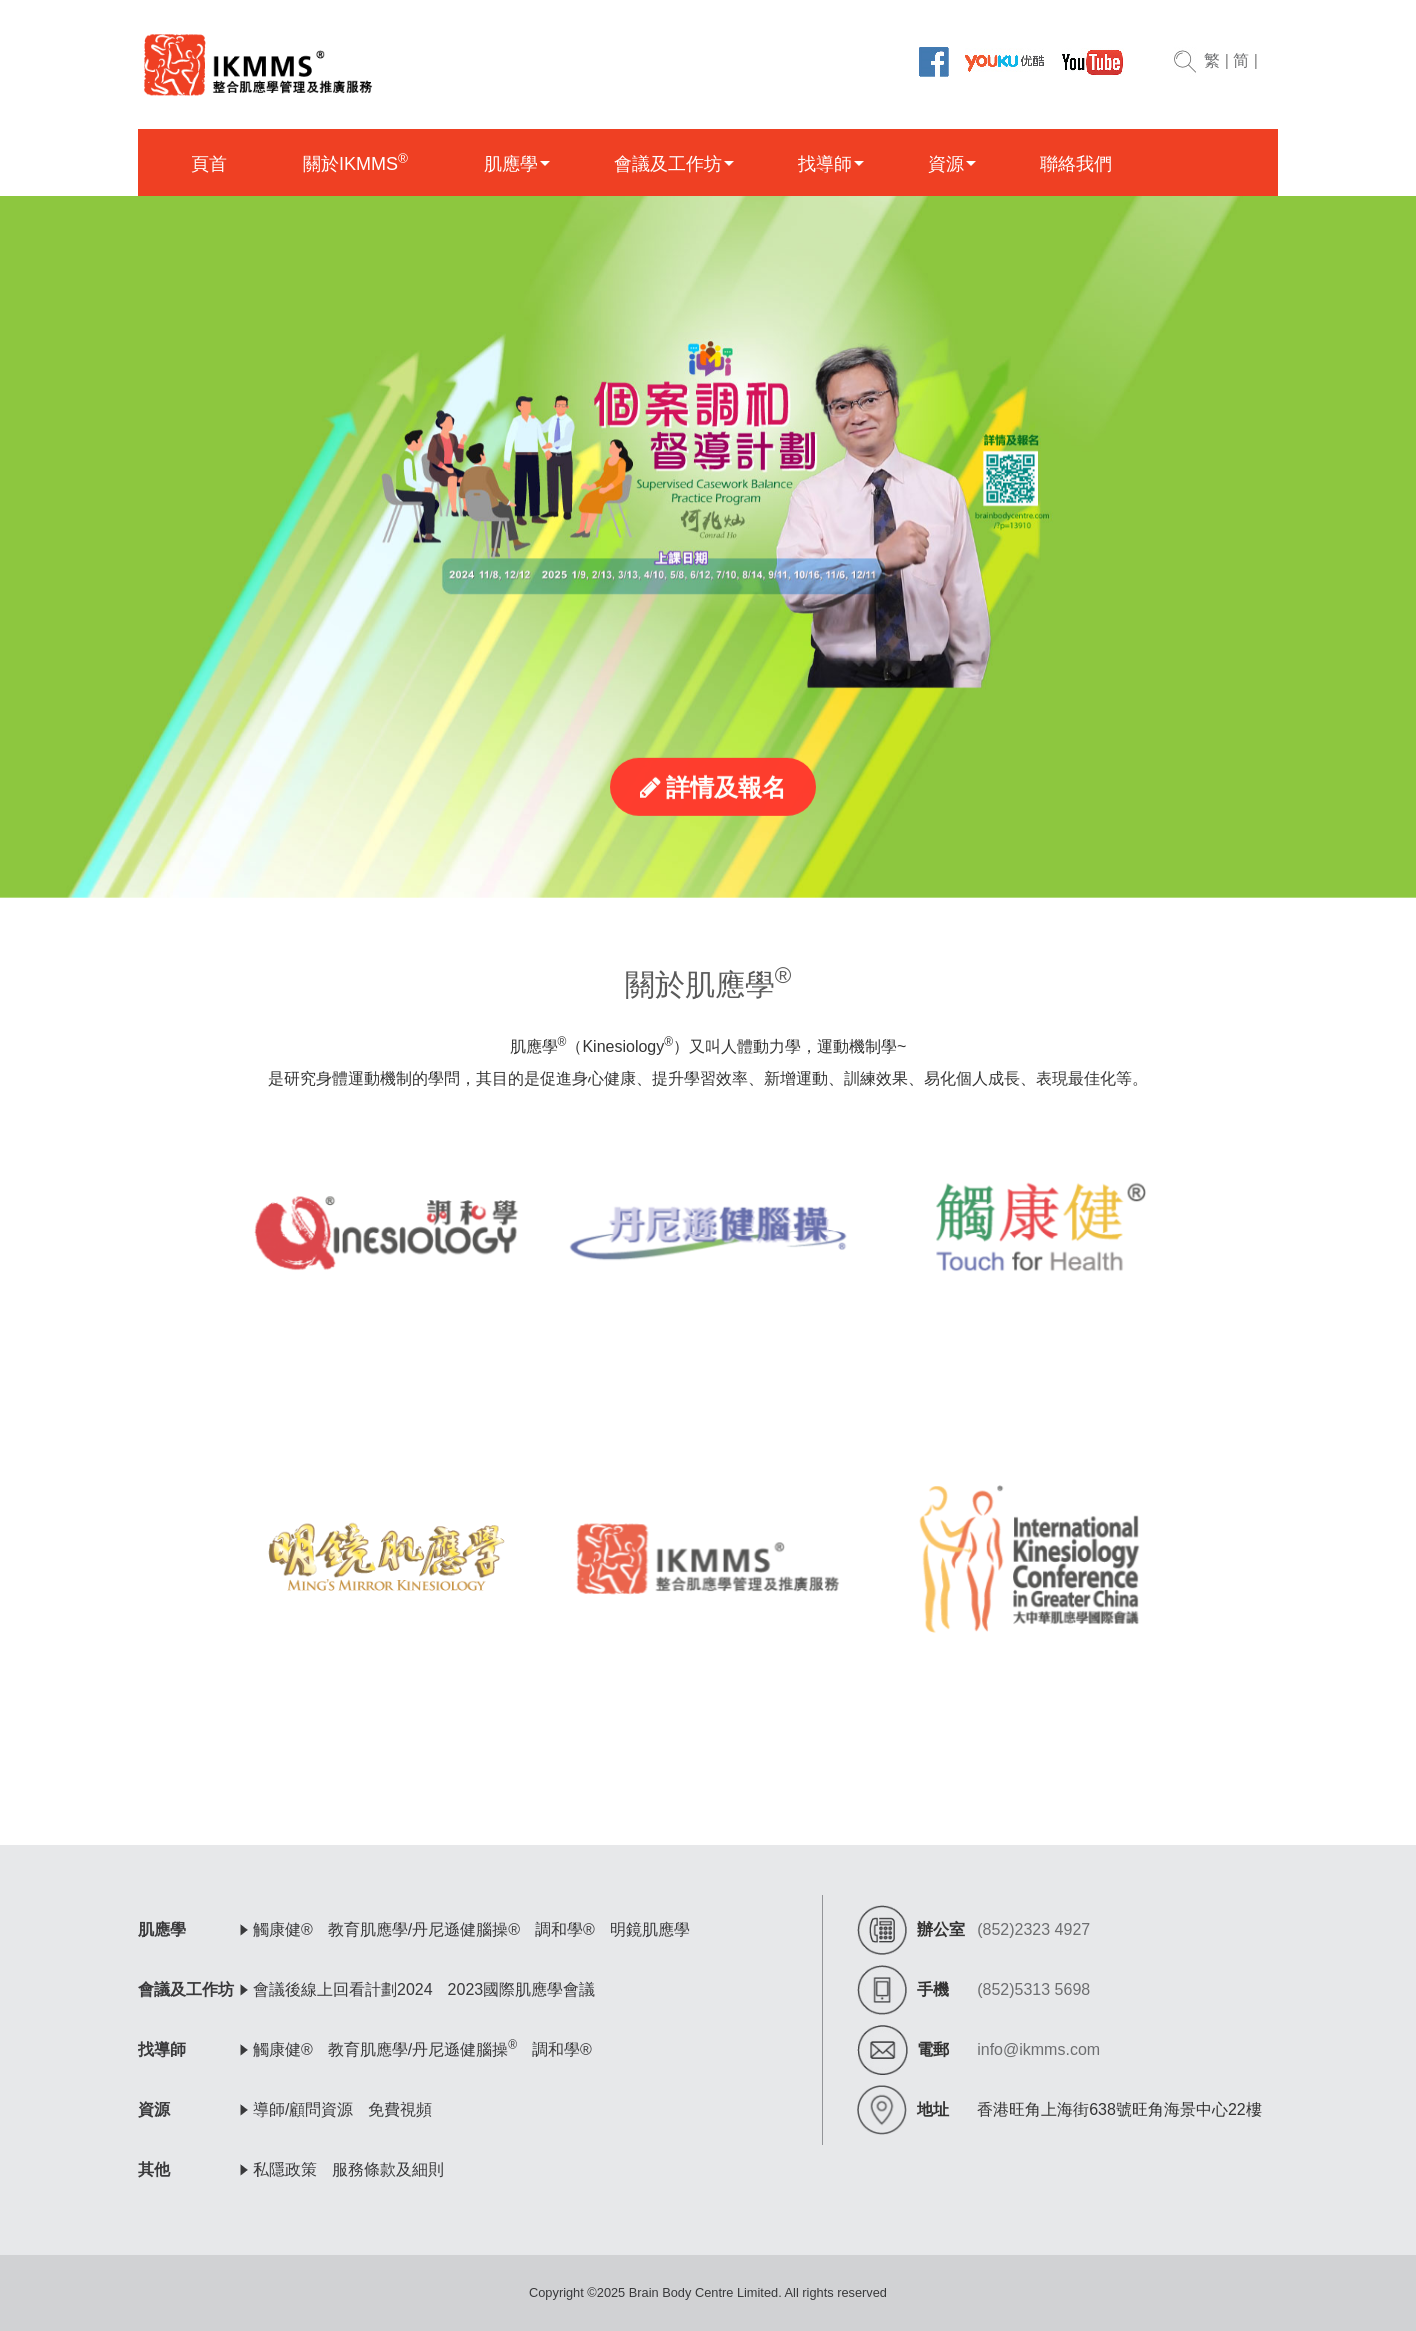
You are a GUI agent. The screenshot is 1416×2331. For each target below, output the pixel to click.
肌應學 (511, 164)
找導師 (825, 164)
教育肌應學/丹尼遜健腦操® (424, 1929)
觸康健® (283, 1929)
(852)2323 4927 (1033, 1929)
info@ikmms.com (1038, 2049)
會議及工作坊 (668, 164)
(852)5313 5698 (1033, 1989)
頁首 (209, 164)
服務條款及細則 (388, 2169)
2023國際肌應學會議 (522, 1989)
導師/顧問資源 (303, 2109)
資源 (946, 164)
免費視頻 (400, 2109)
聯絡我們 (1076, 164)
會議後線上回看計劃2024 (343, 1989)
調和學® (565, 1929)
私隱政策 (285, 2169)
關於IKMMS (355, 162)
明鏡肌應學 (650, 1929)
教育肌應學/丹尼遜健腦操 (422, 2049)
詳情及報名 (713, 840)
